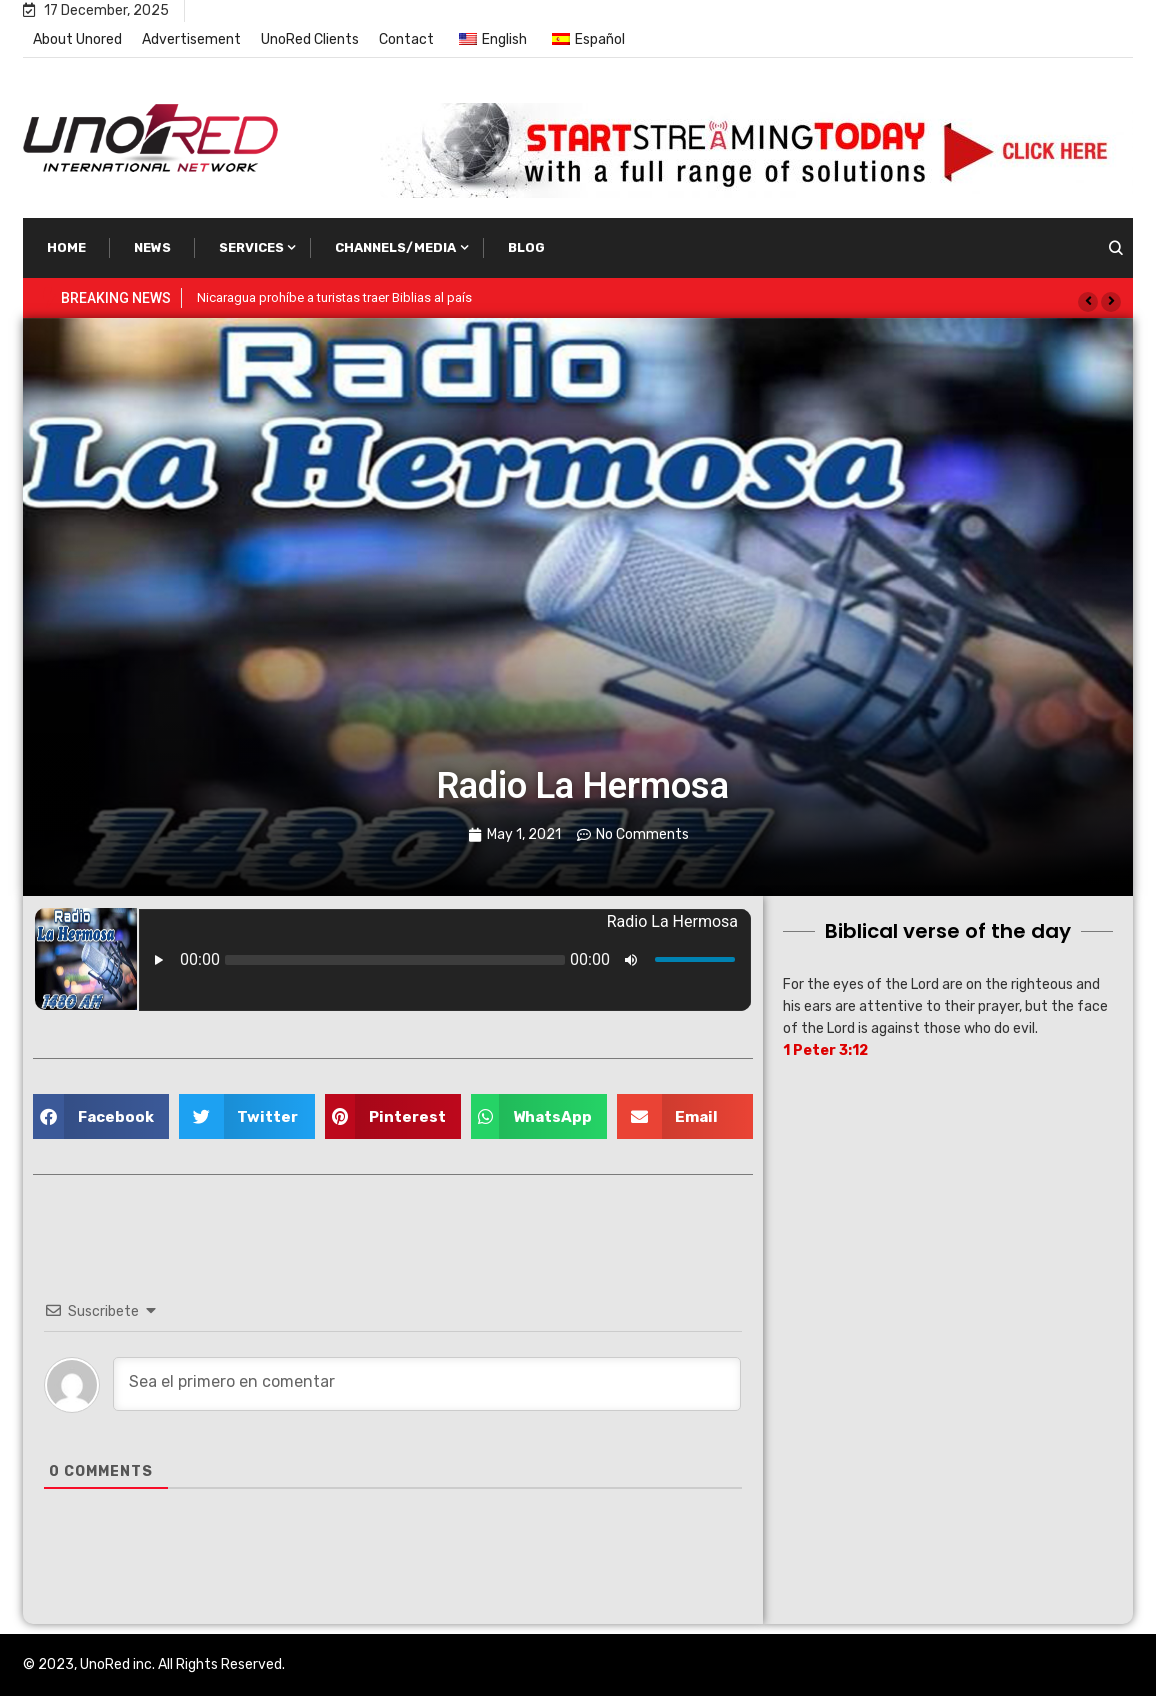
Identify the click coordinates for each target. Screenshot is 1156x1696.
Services (251, 247)
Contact (406, 39)
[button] (1088, 302)
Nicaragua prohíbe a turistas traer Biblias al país (334, 297)
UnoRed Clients (310, 39)
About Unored (77, 39)
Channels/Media (395, 247)
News (152, 247)
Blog (526, 247)
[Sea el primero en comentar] (427, 1384)
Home (66, 247)
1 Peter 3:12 (825, 1050)
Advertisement (191, 39)
